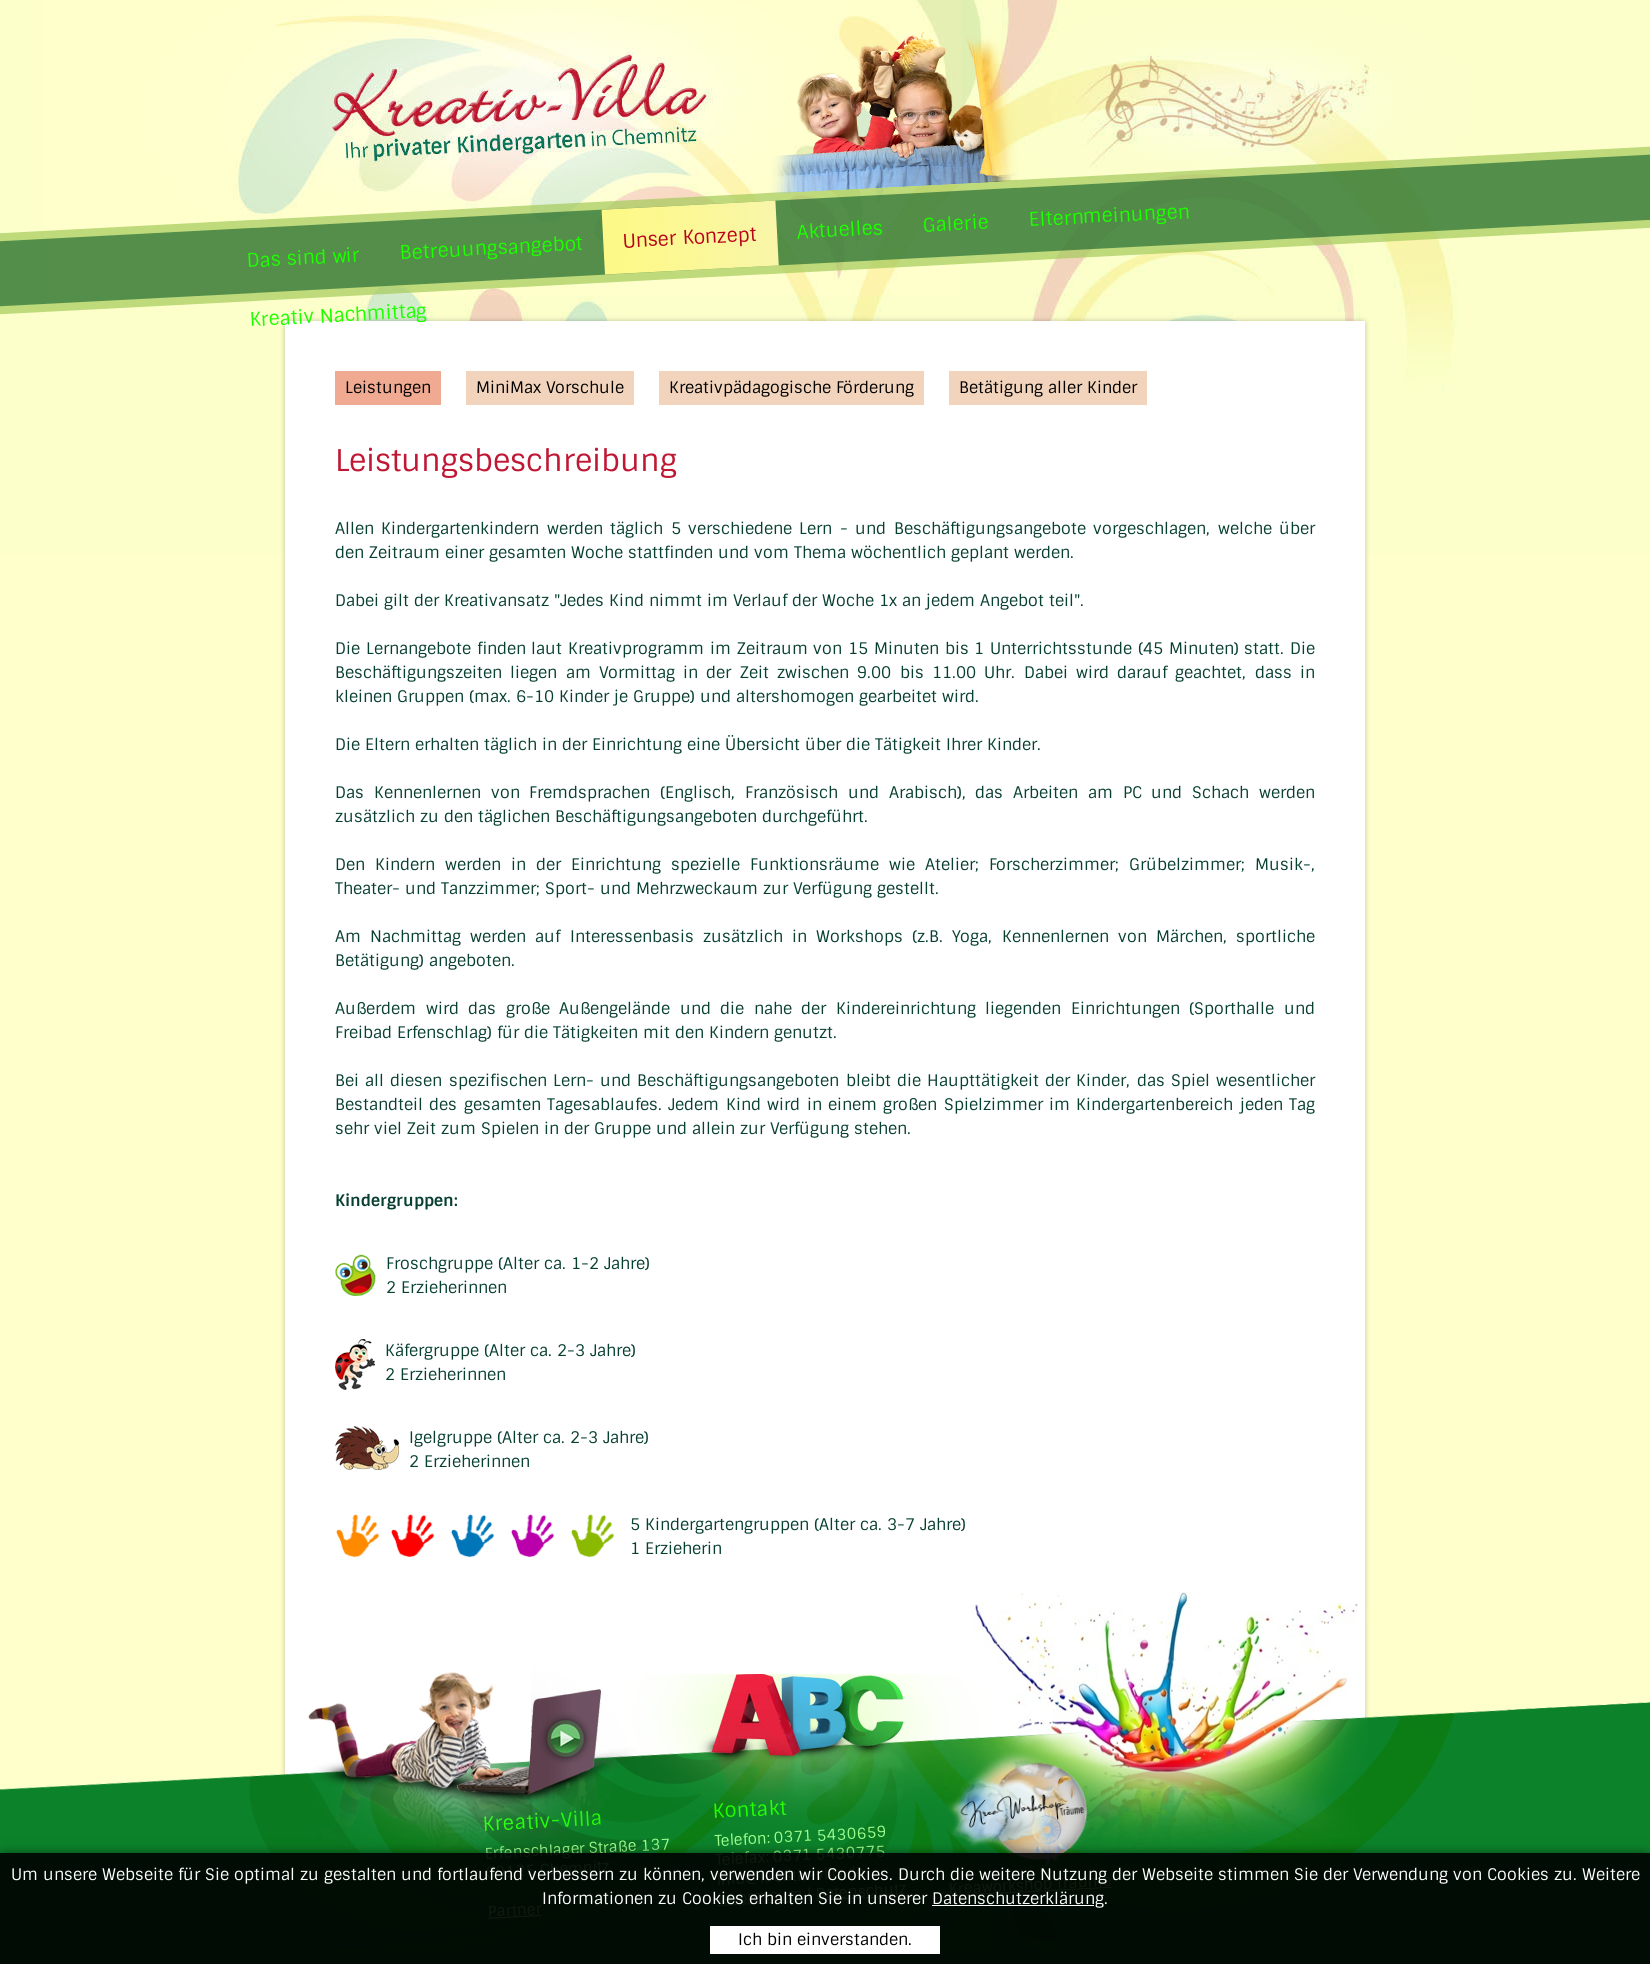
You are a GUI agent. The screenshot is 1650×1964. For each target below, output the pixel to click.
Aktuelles (838, 229)
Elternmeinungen (1108, 215)
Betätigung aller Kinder (1048, 387)
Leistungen (388, 387)
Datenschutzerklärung (1018, 1898)
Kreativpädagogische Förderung (791, 387)
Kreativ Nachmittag (337, 315)
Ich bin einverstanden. (825, 1939)
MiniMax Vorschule (550, 387)
